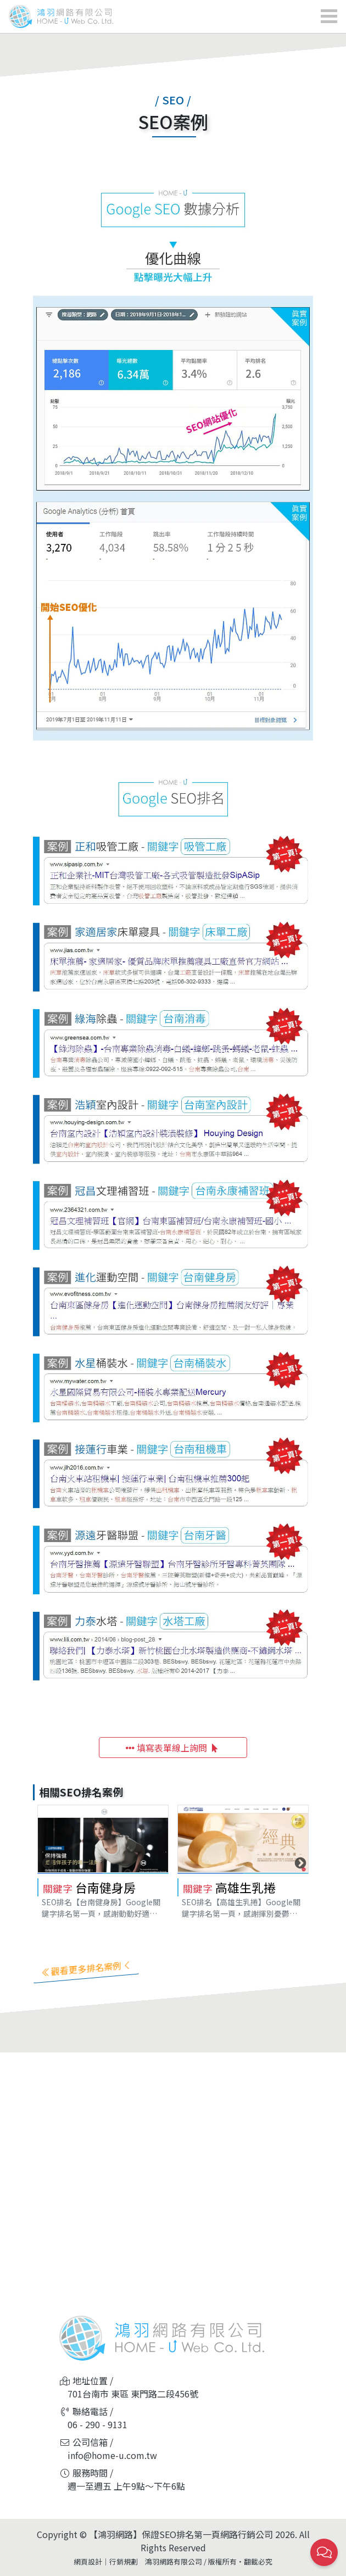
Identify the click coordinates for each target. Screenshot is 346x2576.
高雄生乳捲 (245, 1887)
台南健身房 (105, 1887)
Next (299, 1862)
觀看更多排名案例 (86, 1968)
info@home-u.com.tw (112, 2455)
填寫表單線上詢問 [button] (173, 1747)
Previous (46, 1862)
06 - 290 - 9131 (97, 2424)
